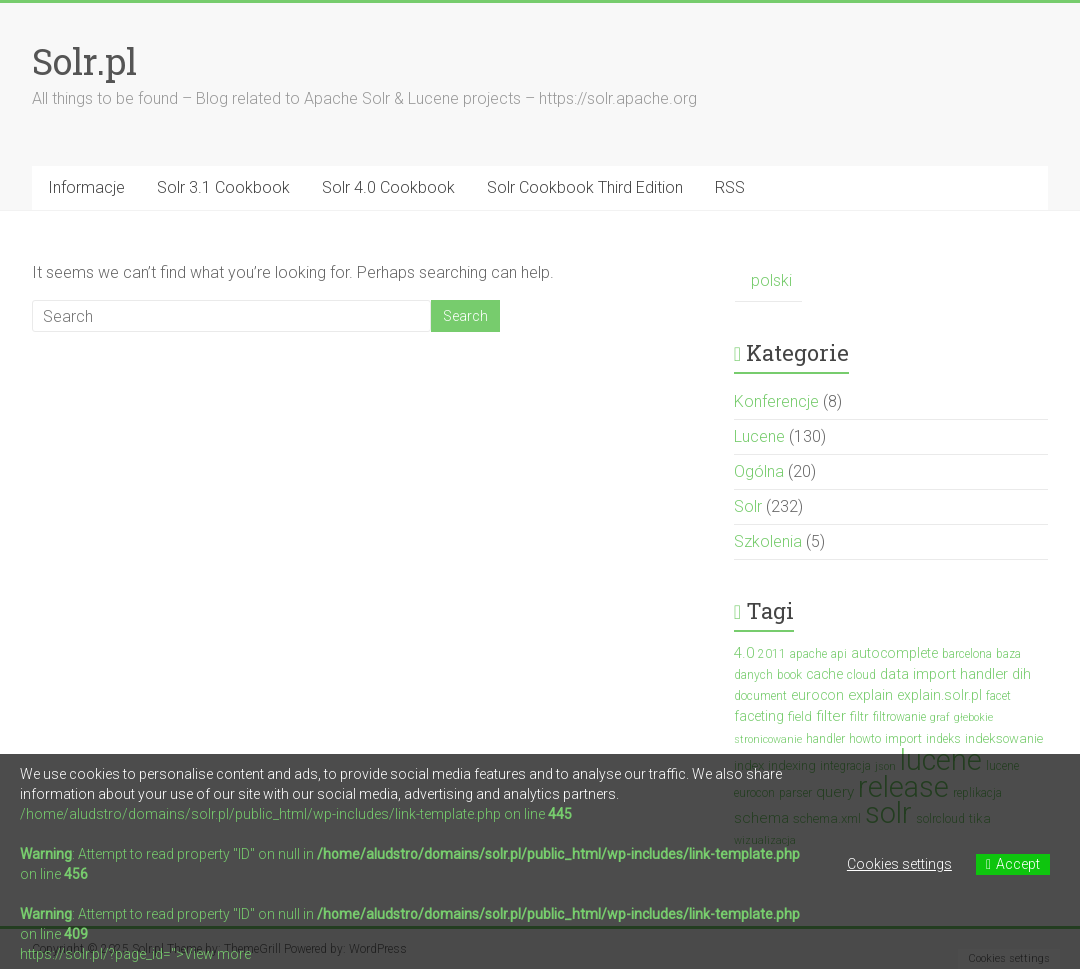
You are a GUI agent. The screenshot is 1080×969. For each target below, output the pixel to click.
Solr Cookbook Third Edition (585, 187)
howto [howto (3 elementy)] (865, 739)
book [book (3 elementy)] (789, 675)
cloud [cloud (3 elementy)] (861, 675)
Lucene (759, 436)
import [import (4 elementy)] (903, 738)
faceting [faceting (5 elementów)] (759, 716)
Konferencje (776, 401)
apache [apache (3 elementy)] (808, 654)
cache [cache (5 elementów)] (824, 674)
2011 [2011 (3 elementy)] (772, 654)
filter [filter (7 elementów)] (831, 716)
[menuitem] (768, 281)
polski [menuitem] (771, 280)
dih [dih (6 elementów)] (1021, 674)
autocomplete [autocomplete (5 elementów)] (894, 653)
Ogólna (759, 471)
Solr (748, 506)
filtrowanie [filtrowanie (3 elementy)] (899, 717)
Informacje (86, 187)
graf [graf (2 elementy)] (940, 717)
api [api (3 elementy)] (839, 654)
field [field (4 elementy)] (800, 716)
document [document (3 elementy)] (760, 696)
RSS (730, 187)
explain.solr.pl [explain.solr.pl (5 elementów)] (939, 695)
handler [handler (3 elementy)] (825, 739)
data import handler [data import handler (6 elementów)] (944, 674)
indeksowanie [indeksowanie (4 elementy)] (1004, 738)
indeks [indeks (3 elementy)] (943, 739)
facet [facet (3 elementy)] (998, 696)
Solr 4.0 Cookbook (388, 187)
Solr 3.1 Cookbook (223, 187)
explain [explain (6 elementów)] (870, 695)
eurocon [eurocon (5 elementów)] (817, 695)
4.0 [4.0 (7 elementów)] (744, 653)
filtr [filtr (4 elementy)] (859, 716)
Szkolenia (768, 541)
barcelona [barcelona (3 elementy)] (967, 654)
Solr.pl (84, 61)
